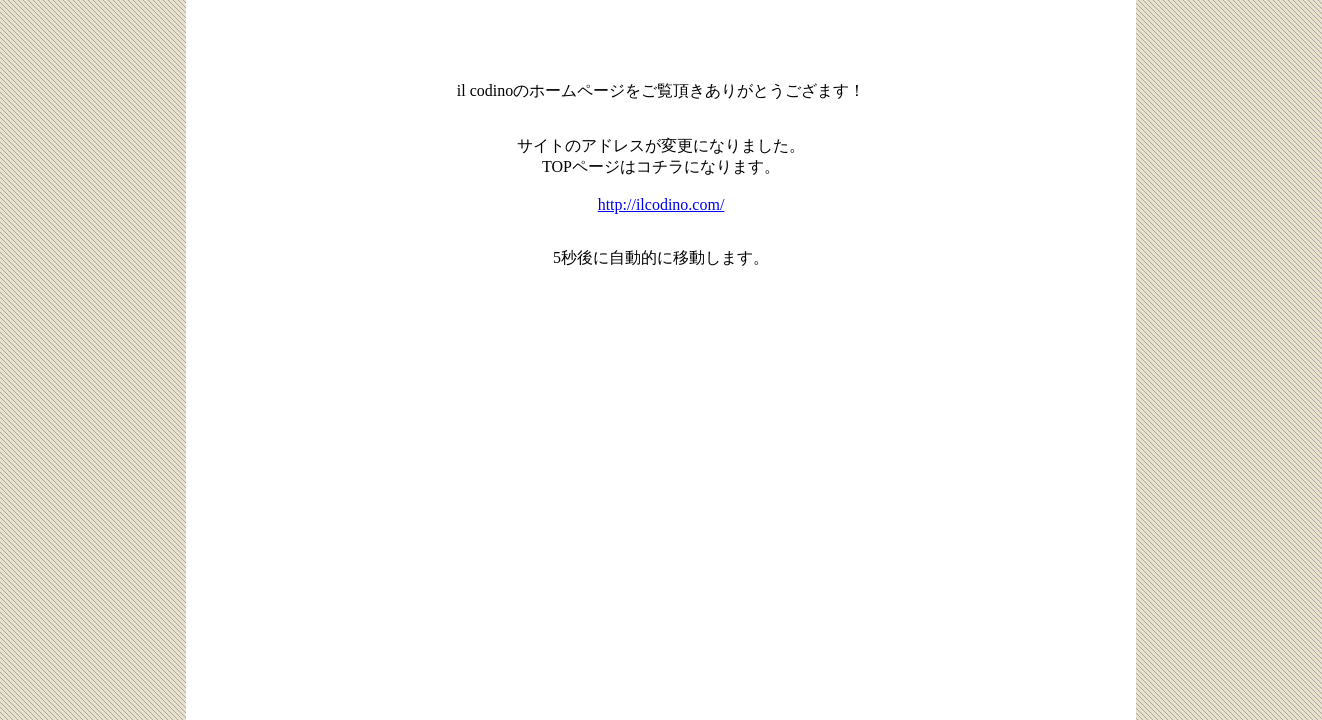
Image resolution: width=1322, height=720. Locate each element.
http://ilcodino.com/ (661, 204)
